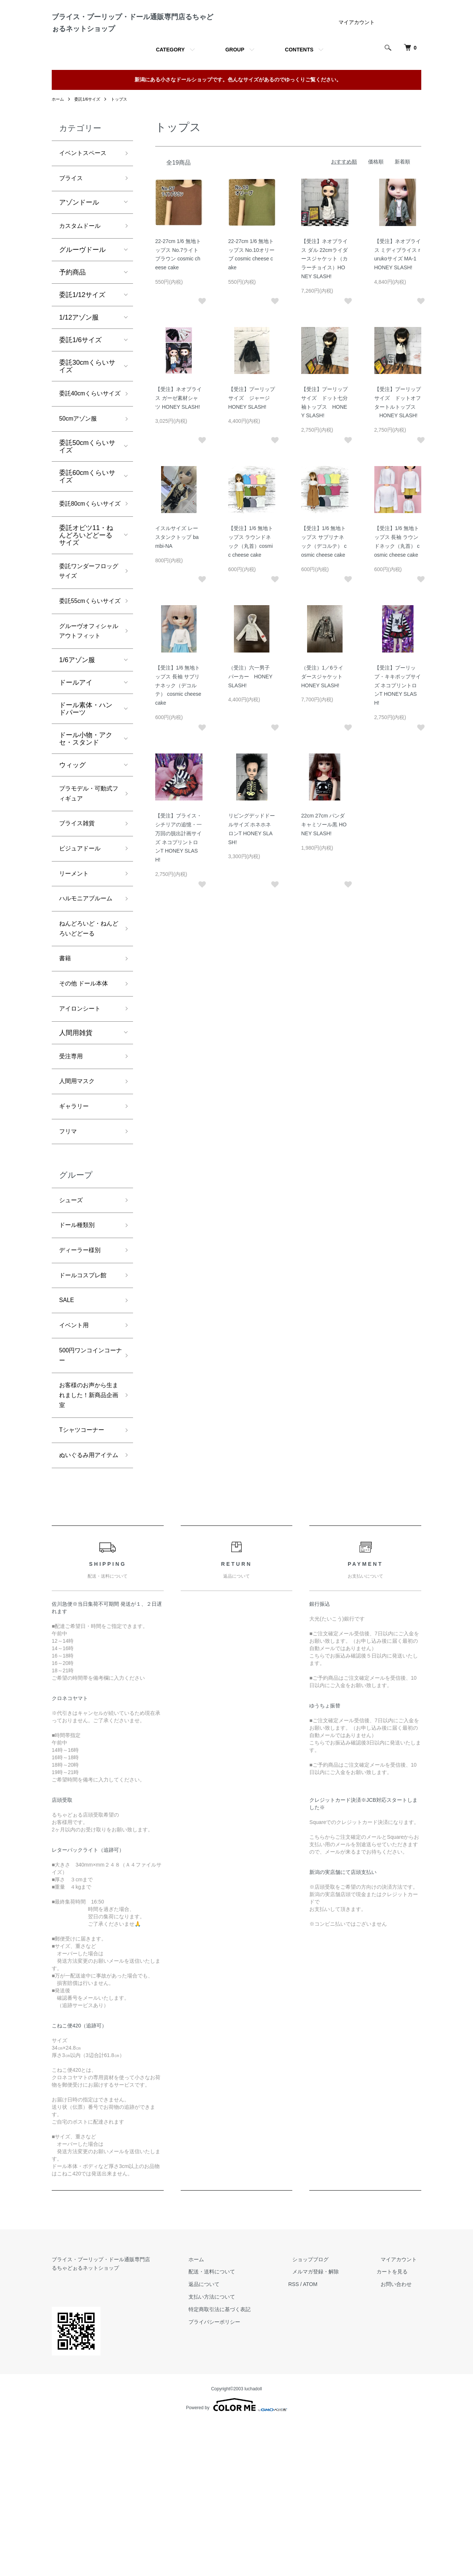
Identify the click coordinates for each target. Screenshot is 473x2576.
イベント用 (75, 1456)
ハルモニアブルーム (85, 1002)
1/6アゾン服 (77, 750)
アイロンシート (82, 1125)
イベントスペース (85, 183)
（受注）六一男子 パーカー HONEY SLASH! (251, 706)
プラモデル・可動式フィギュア (85, 885)
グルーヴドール (82, 283)
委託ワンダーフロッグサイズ (85, 633)
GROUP (234, 79)
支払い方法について (233, 2450)
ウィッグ (72, 855)
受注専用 (72, 1174)
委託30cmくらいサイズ (87, 399)
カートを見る (400, 2425)
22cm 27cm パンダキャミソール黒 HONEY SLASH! (324, 854)
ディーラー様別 (82, 1377)
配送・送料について (233, 2425)
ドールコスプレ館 (85, 1403)
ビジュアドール (82, 944)
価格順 (376, 191)
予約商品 (72, 306)
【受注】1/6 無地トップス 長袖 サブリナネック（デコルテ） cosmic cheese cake (178, 714)
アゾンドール (79, 234)
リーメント (75, 970)
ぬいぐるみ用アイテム (85, 1602)
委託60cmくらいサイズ (87, 524)
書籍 (65, 1072)
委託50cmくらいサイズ (87, 494)
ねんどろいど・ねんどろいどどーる (85, 1040)
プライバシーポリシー (236, 2475)
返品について (225, 2438)
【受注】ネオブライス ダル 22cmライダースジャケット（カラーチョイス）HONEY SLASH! (324, 287)
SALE (67, 1430)
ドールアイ (75, 772)
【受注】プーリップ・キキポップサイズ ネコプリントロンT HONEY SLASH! (397, 714)
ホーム (58, 128)
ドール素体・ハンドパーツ (85, 799)
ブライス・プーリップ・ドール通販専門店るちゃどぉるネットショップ (131, 37)
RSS (310, 2438)
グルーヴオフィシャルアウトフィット (85, 714)
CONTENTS (299, 79)
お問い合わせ (400, 2438)
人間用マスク (79, 1201)
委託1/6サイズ (89, 128)
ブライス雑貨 (79, 917)
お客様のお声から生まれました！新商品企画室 (85, 1532)
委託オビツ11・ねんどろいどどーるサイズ (86, 595)
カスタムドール (82, 259)
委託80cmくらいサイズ (87, 558)
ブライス (72, 209)
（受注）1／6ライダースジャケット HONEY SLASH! (324, 706)
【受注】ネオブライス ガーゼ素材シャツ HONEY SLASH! (178, 427)
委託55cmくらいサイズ (87, 670)
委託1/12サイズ (82, 328)
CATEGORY (170, 79)
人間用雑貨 (75, 1150)
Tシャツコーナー (84, 1570)
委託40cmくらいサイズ (87, 433)
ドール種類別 (79, 1351)
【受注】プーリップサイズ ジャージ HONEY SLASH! (251, 427)
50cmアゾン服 (80, 465)
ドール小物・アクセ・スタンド (85, 829)
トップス (123, 128)
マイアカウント (356, 51)
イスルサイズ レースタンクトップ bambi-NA (176, 566)
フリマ (69, 1254)
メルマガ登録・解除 (328, 2425)
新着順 (402, 191)
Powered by (236, 2558)
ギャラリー (75, 1227)
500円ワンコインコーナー (88, 1489)
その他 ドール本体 (86, 1099)
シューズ (72, 1324)
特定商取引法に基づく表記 (241, 2463)
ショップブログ (323, 2412)
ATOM (327, 2438)
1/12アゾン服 (79, 351)
